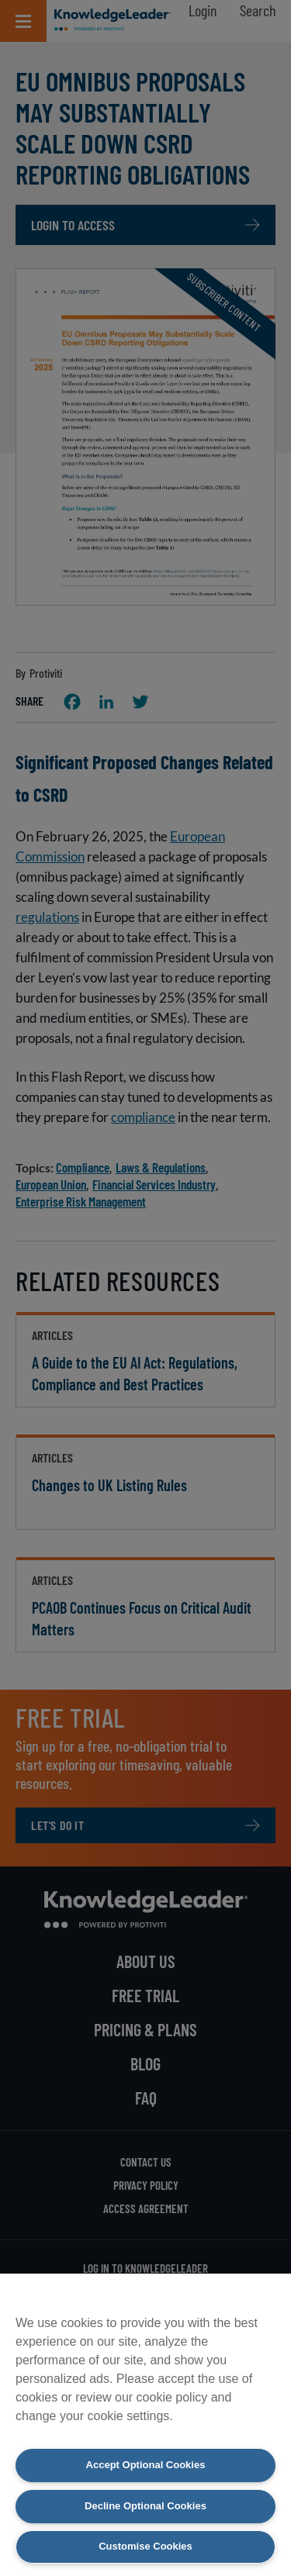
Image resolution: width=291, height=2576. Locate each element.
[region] (145, 2425)
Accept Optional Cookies (146, 2465)
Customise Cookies (145, 2546)
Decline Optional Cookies (145, 2506)
